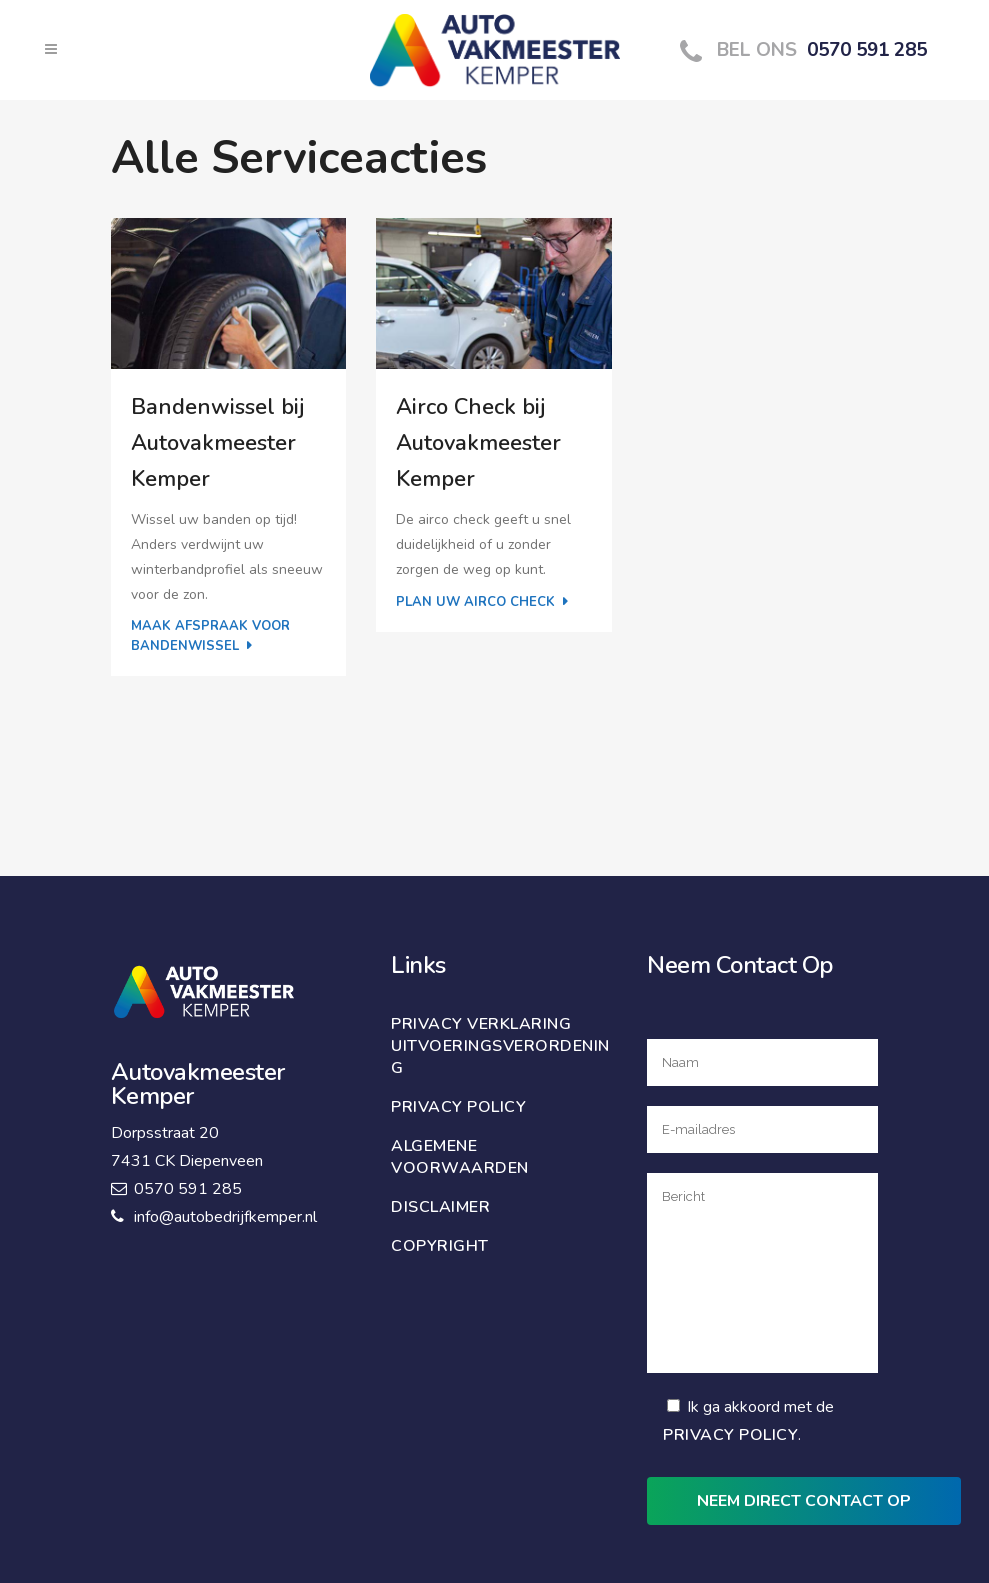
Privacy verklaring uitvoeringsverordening (500, 1046)
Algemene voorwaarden (460, 1157)
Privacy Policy (730, 1435)
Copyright (440, 1246)
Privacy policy (458, 1107)
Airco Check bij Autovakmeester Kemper (478, 443)
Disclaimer (440, 1207)
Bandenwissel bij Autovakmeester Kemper (217, 443)
